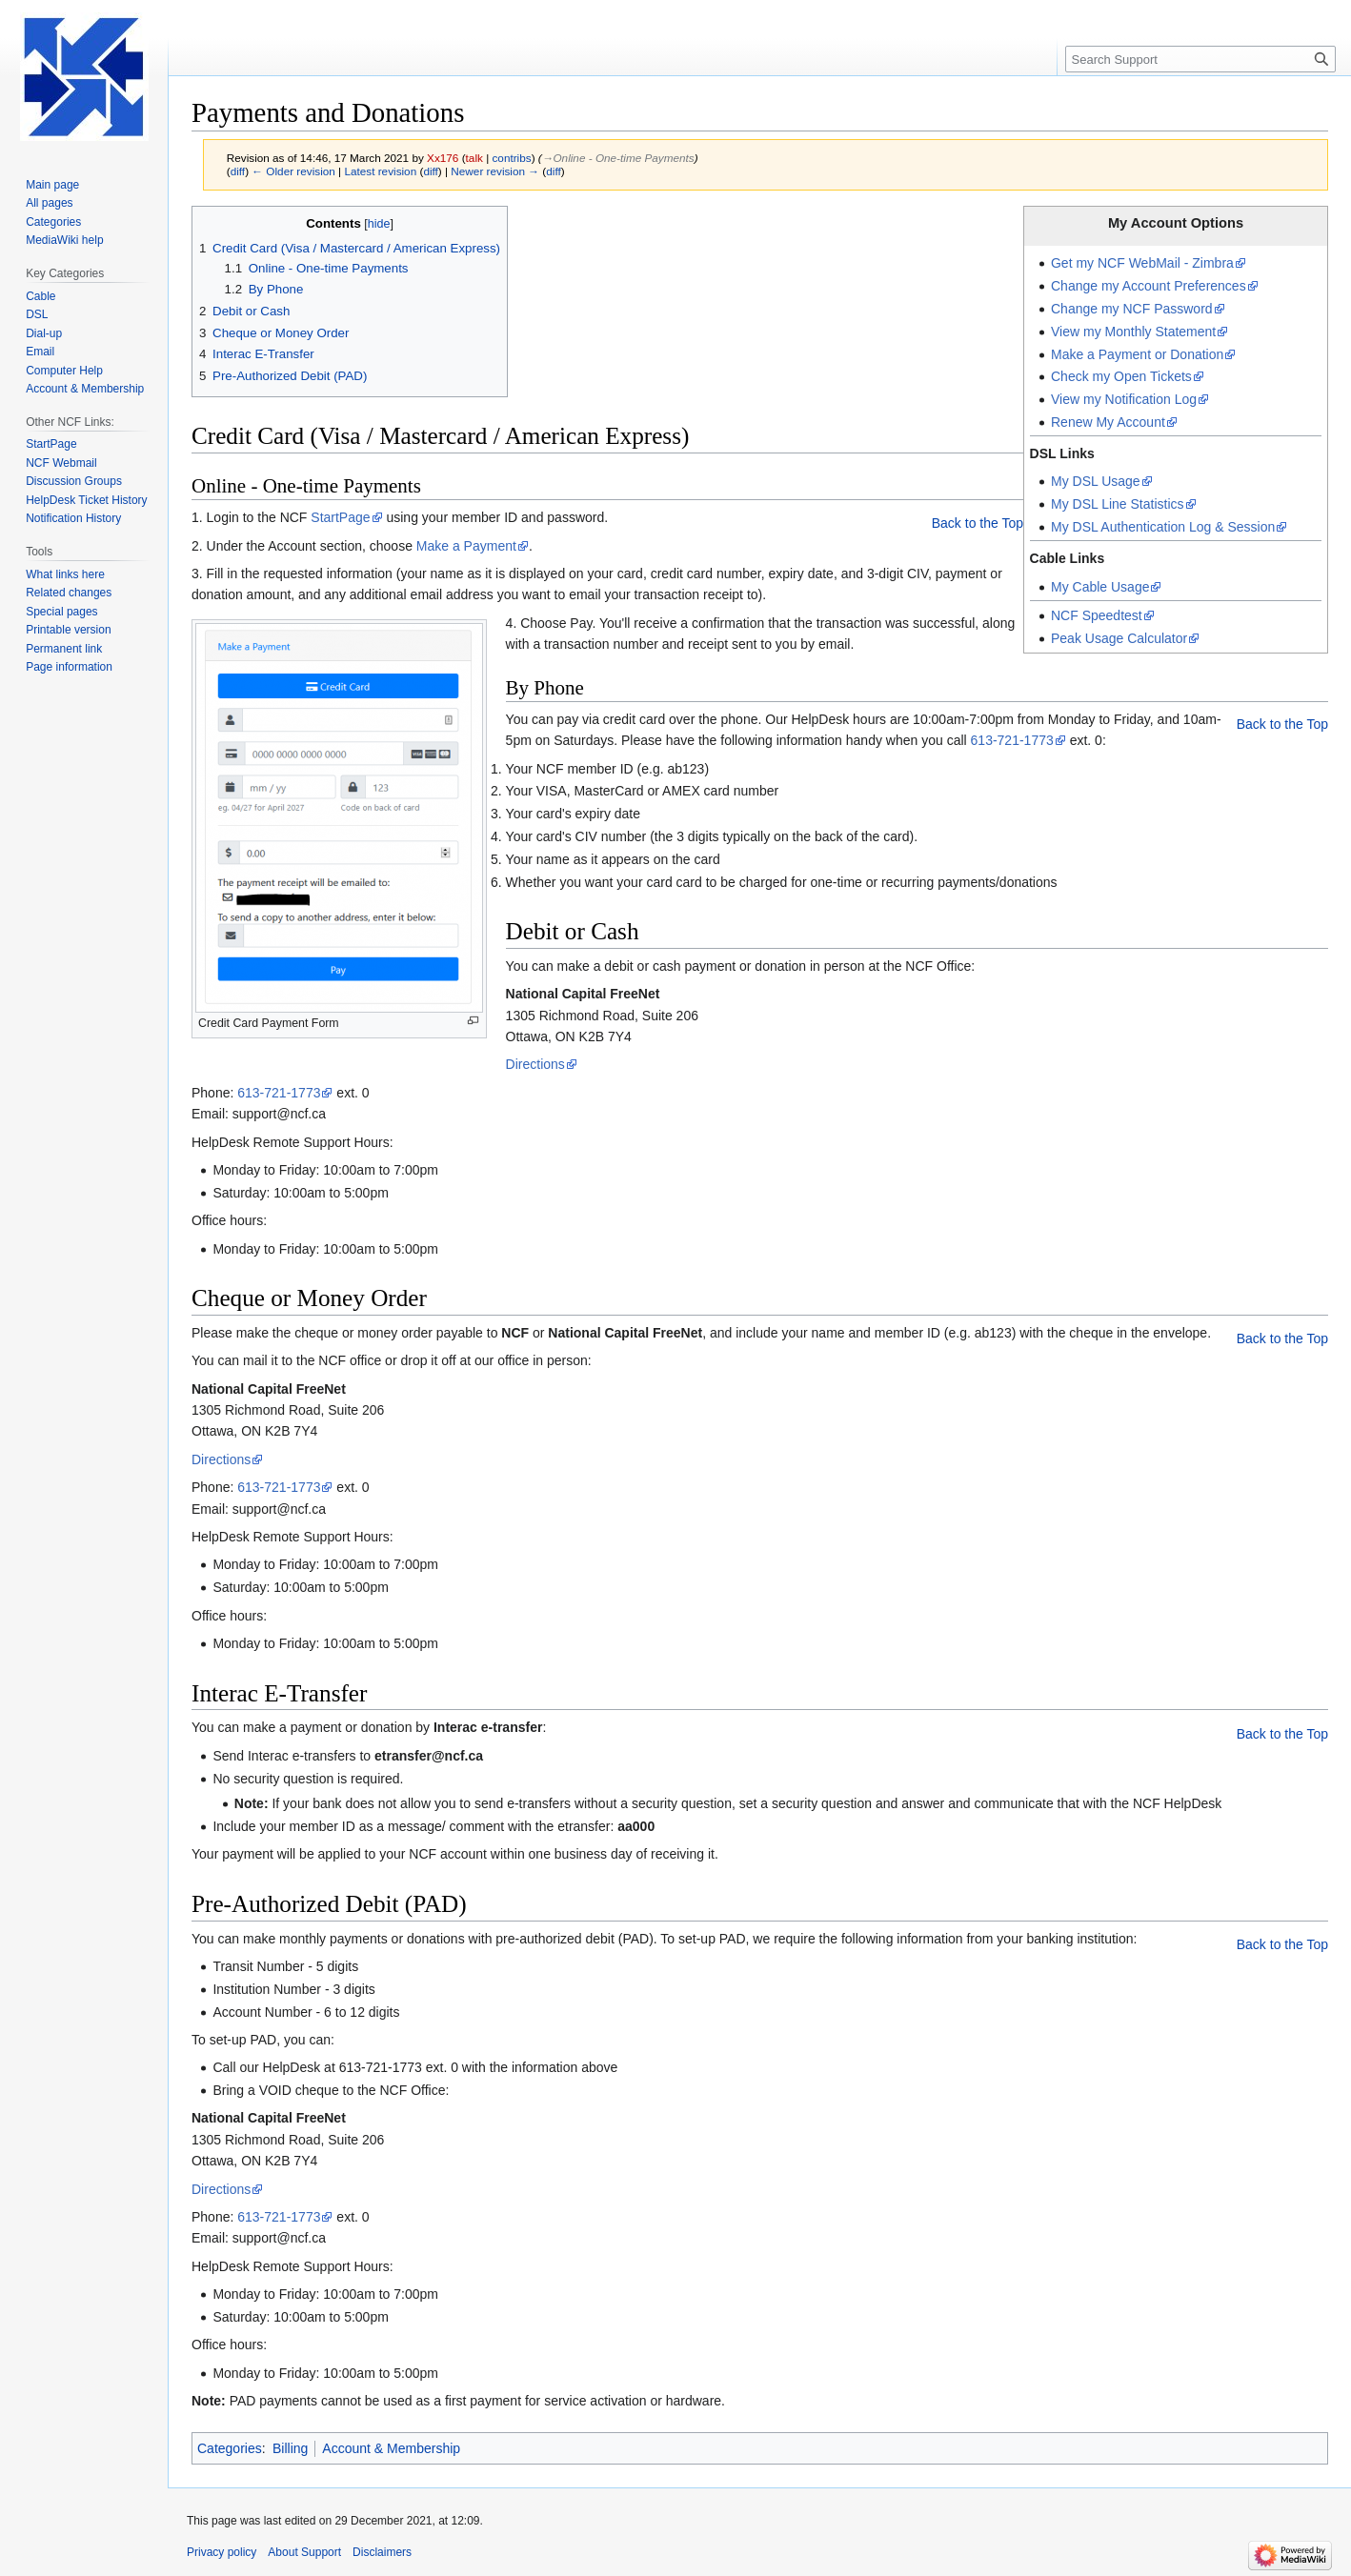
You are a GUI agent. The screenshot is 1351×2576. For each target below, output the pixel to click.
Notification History (73, 518)
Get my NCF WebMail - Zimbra (1142, 263)
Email (40, 351)
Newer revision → (495, 171)
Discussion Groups (74, 481)
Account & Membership (391, 2448)
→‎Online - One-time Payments (618, 157)
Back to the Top (977, 523)
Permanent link (64, 648)
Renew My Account (1108, 422)
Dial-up (44, 333)
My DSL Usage (1095, 481)
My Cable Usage (1100, 586)
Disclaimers (382, 2552)
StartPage (340, 517)
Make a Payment (466, 545)
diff (238, 171)
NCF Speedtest (1096, 615)
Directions (535, 1064)
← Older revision (293, 171)
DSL (37, 314)
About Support (304, 2552)
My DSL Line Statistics (1117, 504)
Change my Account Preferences (1148, 285)
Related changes (68, 592)
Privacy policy (221, 2552)
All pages (49, 203)
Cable (40, 296)
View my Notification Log (1124, 399)
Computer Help (64, 370)
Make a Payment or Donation (1137, 354)
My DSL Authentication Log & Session (1163, 526)
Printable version (68, 629)
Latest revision (380, 171)
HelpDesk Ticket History (86, 500)
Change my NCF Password (1132, 308)
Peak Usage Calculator (1119, 638)
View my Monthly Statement (1133, 331)
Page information (69, 667)
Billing (290, 2448)
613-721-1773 (1012, 740)
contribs (511, 157)
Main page (52, 184)
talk (474, 157)
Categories (229, 2448)
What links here (65, 574)
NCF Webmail (61, 463)
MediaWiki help (64, 240)
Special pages (61, 611)
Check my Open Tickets (1121, 376)
